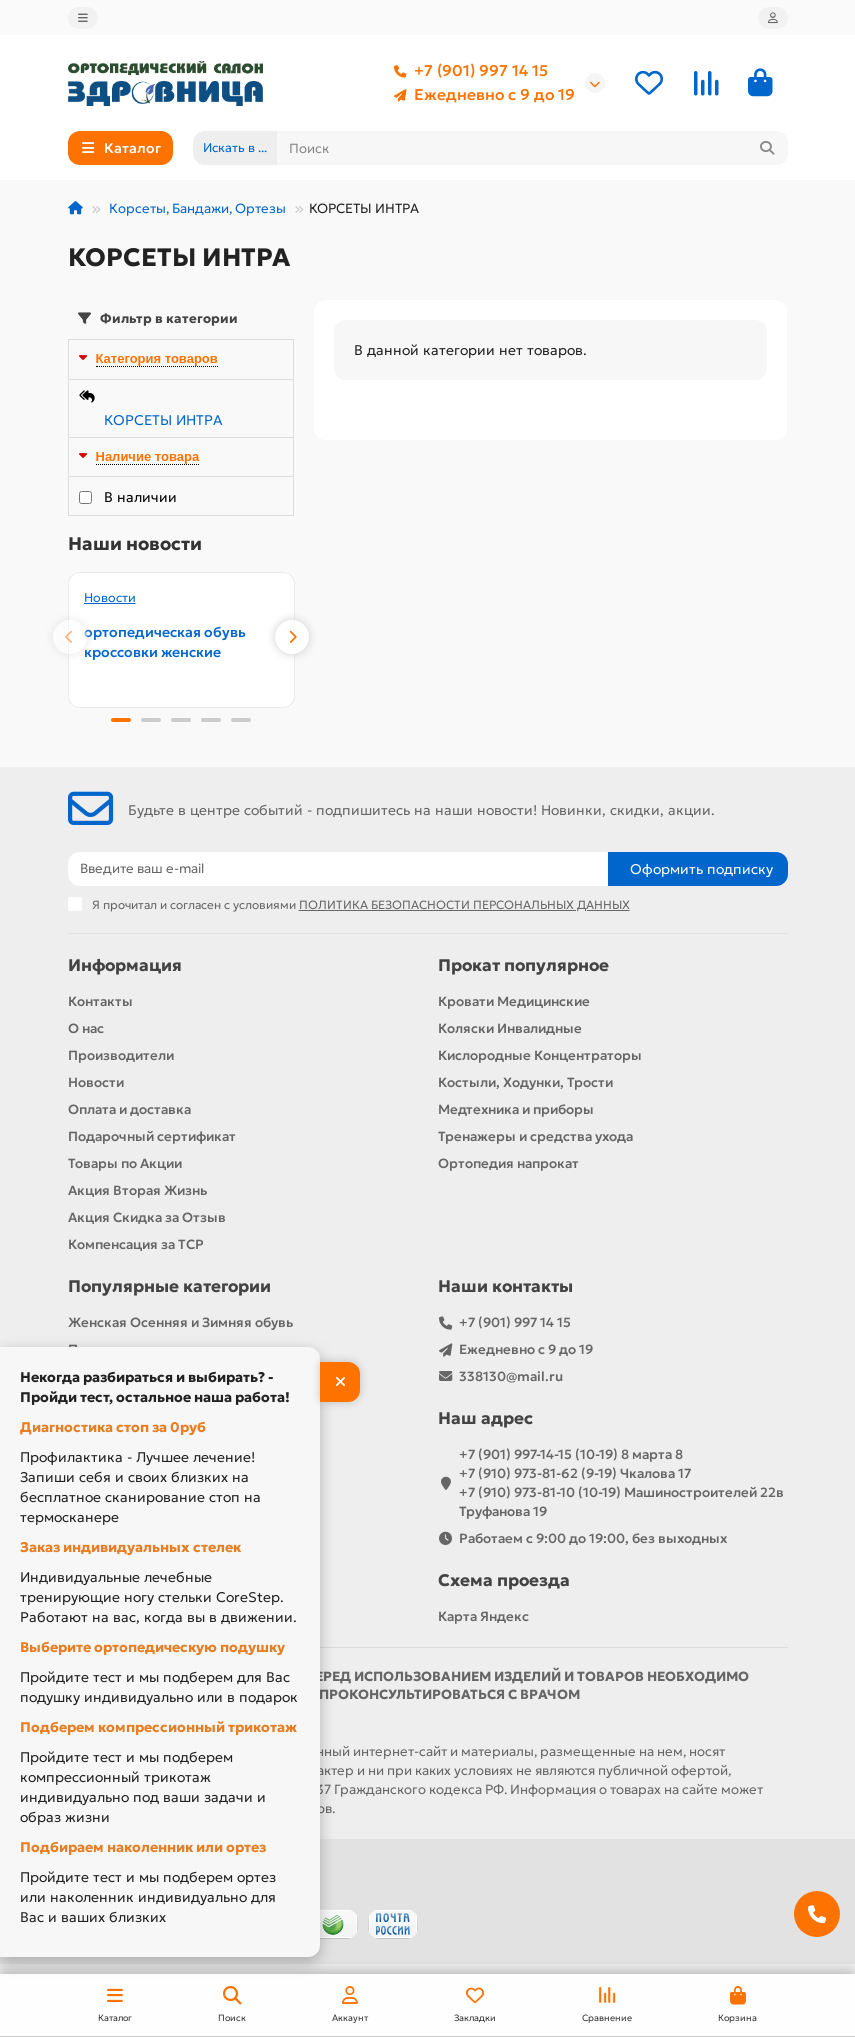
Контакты (100, 1001)
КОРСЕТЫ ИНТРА (163, 420)
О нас (86, 1028)
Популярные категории (169, 1286)
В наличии (140, 497)
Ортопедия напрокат (508, 1163)
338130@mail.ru (511, 1376)
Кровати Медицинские (514, 1001)
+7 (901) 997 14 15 (467, 71)
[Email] (338, 869)
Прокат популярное (523, 965)
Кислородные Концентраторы (540, 1055)
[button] (70, 637)
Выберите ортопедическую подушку (152, 1647)
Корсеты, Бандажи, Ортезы (196, 208)
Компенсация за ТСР (136, 1244)
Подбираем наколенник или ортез (143, 1847)
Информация (125, 965)
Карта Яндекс (483, 1616)
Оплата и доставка (129, 1109)
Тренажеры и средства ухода (535, 1136)
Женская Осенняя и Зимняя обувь (180, 1322)
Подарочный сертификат (152, 1136)
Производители (121, 1055)
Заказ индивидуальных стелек (130, 1547)
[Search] (532, 148)
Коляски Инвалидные (510, 1028)
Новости (110, 597)
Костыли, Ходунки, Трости (525, 1082)
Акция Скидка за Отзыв (147, 1217)
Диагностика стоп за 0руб (113, 1427)
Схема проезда (504, 1580)
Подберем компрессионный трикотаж (158, 1727)
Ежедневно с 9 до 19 (480, 95)
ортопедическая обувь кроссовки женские (165, 642)
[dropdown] (83, 18)
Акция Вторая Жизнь (137, 1190)
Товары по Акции (125, 1163)
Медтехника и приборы (516, 1109)
